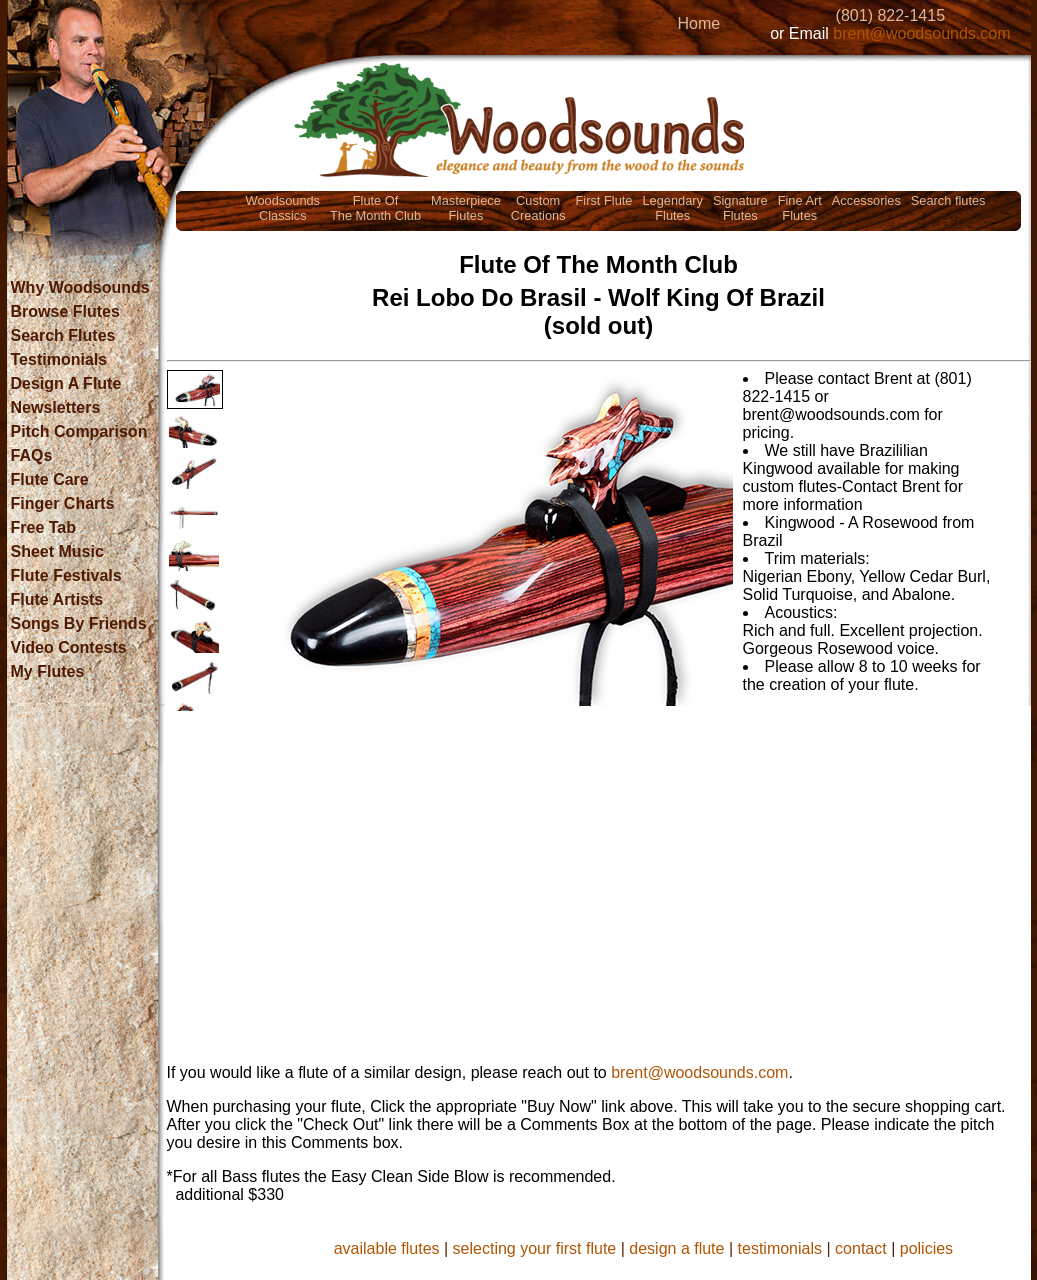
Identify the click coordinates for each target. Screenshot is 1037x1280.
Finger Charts (63, 503)
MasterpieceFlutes (466, 208)
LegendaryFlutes (672, 208)
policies (926, 1248)
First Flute (604, 200)
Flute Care (50, 479)
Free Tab (44, 527)
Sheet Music (57, 551)
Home (698, 23)
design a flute (676, 1248)
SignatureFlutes (740, 208)
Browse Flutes (65, 311)
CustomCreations (538, 208)
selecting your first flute (535, 1248)
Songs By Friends (79, 623)
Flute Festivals (66, 575)
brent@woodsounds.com (921, 33)
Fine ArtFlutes (800, 208)
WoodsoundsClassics (283, 208)
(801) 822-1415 (890, 15)
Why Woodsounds (80, 287)
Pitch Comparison (79, 431)
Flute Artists (57, 599)
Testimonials (59, 359)
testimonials (780, 1248)
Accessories (866, 200)
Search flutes (948, 200)
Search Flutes (63, 335)
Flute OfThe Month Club (375, 208)
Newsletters (56, 407)
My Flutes (48, 671)
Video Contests (69, 647)
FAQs (32, 455)
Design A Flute (66, 383)
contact (861, 1248)
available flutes (387, 1248)
